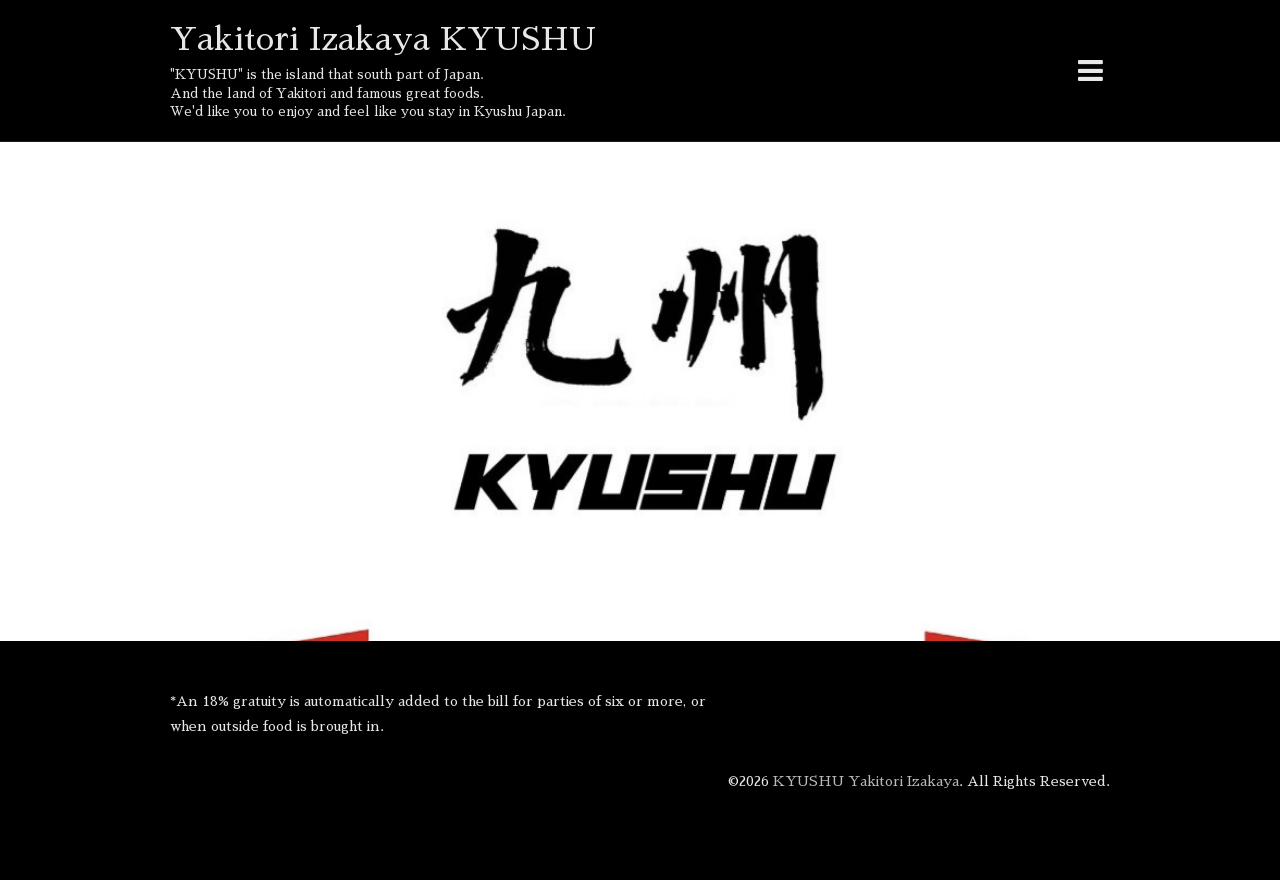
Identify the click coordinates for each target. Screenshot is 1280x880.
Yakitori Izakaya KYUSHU (383, 39)
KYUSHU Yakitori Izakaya (866, 781)
